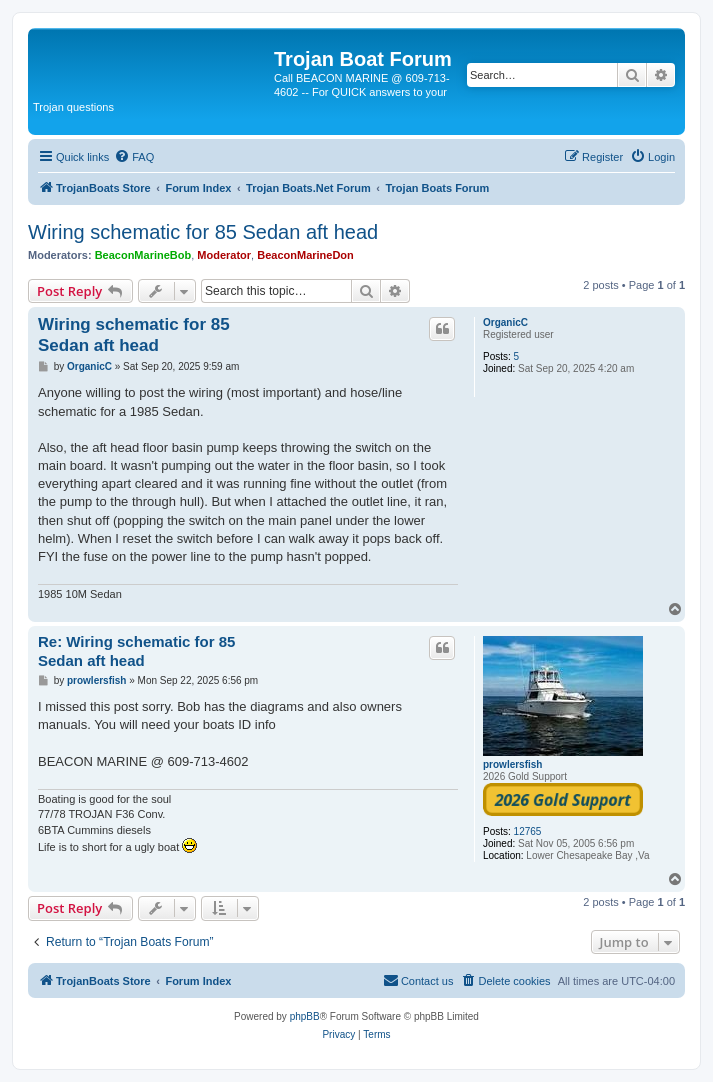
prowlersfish (512, 764)
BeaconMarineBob (143, 255)
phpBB (305, 1016)
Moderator (224, 255)
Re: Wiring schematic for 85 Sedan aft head (136, 651)
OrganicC (505, 322)
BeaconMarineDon (305, 255)
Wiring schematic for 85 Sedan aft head (203, 232)
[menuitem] (134, 157)
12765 (528, 831)
